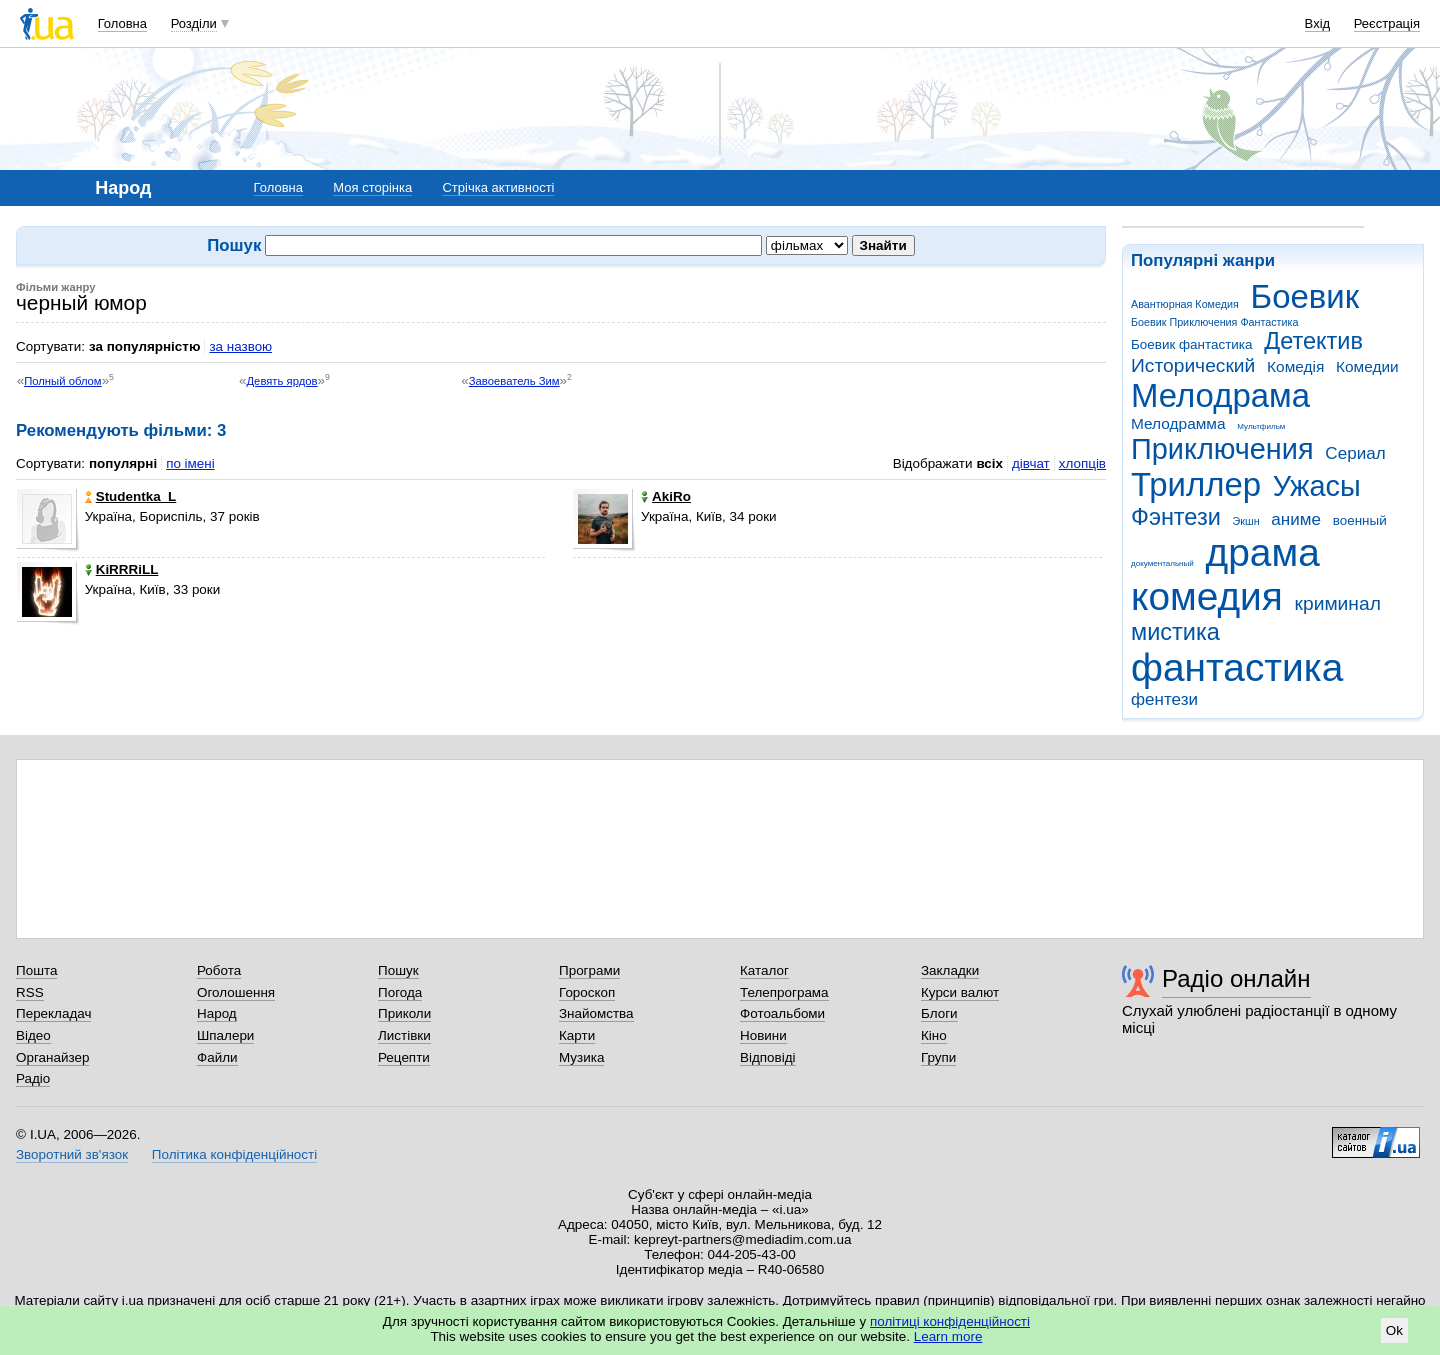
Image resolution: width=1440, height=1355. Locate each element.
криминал (1338, 603)
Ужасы (1317, 486)
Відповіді (768, 1057)
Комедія (1295, 366)
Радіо (33, 1078)
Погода (400, 992)
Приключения (1222, 449)
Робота (219, 970)
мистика (1175, 632)
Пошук (398, 970)
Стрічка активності (498, 187)
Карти (577, 1035)
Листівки (404, 1035)
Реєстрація (1387, 23)
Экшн (1246, 521)
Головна (122, 23)
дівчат (1031, 463)
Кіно (934, 1035)
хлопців (1082, 463)
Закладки (950, 970)
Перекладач (53, 1013)
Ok (1394, 1330)
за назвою (240, 346)
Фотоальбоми (782, 1013)
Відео (33, 1035)
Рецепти (404, 1057)
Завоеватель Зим (514, 381)
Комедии (1367, 366)
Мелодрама (1220, 395)
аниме (1296, 519)
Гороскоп (587, 992)
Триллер (1196, 484)
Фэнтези (1176, 517)
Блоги (939, 1013)
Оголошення (236, 992)
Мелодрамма (1178, 423)
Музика (581, 1057)
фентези (1164, 699)
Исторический (1193, 365)
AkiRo (666, 496)
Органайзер (52, 1057)
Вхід (1318, 23)
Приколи (404, 1013)
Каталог (764, 970)
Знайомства (596, 1013)
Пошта (36, 970)
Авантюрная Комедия (1185, 304)
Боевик (1305, 296)
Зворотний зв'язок (72, 1154)
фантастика (1237, 667)
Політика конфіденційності (234, 1154)
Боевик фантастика (1191, 344)
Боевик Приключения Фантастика (1214, 322)
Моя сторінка (372, 187)
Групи (938, 1057)
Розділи (194, 23)
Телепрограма (784, 992)
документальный (1162, 563)
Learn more (948, 1336)
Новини (763, 1035)
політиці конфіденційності (950, 1321)
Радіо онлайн (1236, 978)
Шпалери (225, 1035)
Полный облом (62, 381)
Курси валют (960, 992)
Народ (217, 1013)
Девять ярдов (281, 381)
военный (1360, 520)
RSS (30, 992)
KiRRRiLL (122, 569)
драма (1263, 552)
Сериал (1355, 453)
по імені (190, 463)
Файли (217, 1057)
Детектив (1313, 341)
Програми (589, 970)
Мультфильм (1261, 426)
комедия (1207, 596)
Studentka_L (131, 496)
